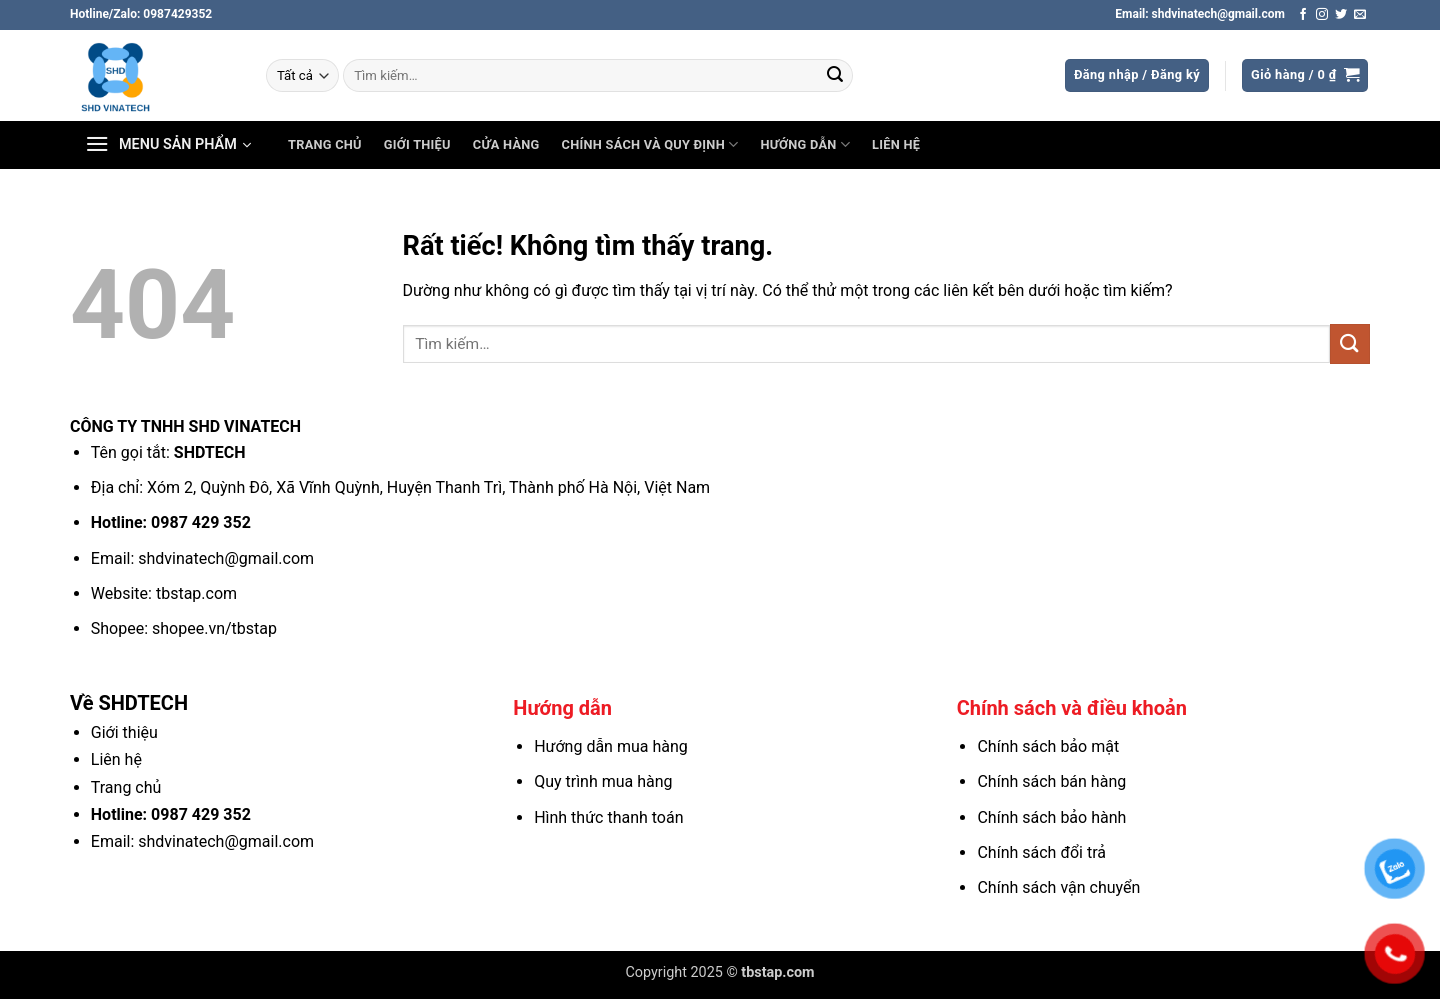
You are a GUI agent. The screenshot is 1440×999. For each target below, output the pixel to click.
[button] (1137, 75)
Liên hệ (896, 144)
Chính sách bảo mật (1048, 746)
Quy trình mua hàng (603, 781)
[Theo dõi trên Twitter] (1341, 15)
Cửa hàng (506, 144)
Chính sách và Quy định (650, 144)
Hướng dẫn (805, 144)
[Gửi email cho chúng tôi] (1360, 15)
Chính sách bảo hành (1051, 817)
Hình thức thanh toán (608, 817)
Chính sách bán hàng (1051, 781)
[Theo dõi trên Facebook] (1303, 15)
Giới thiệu (417, 144)
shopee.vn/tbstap (214, 628)
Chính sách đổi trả (1041, 852)
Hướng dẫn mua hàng (611, 746)
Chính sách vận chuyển (1058, 887)
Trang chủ (325, 144)
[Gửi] (835, 76)
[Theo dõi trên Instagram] (1322, 15)
